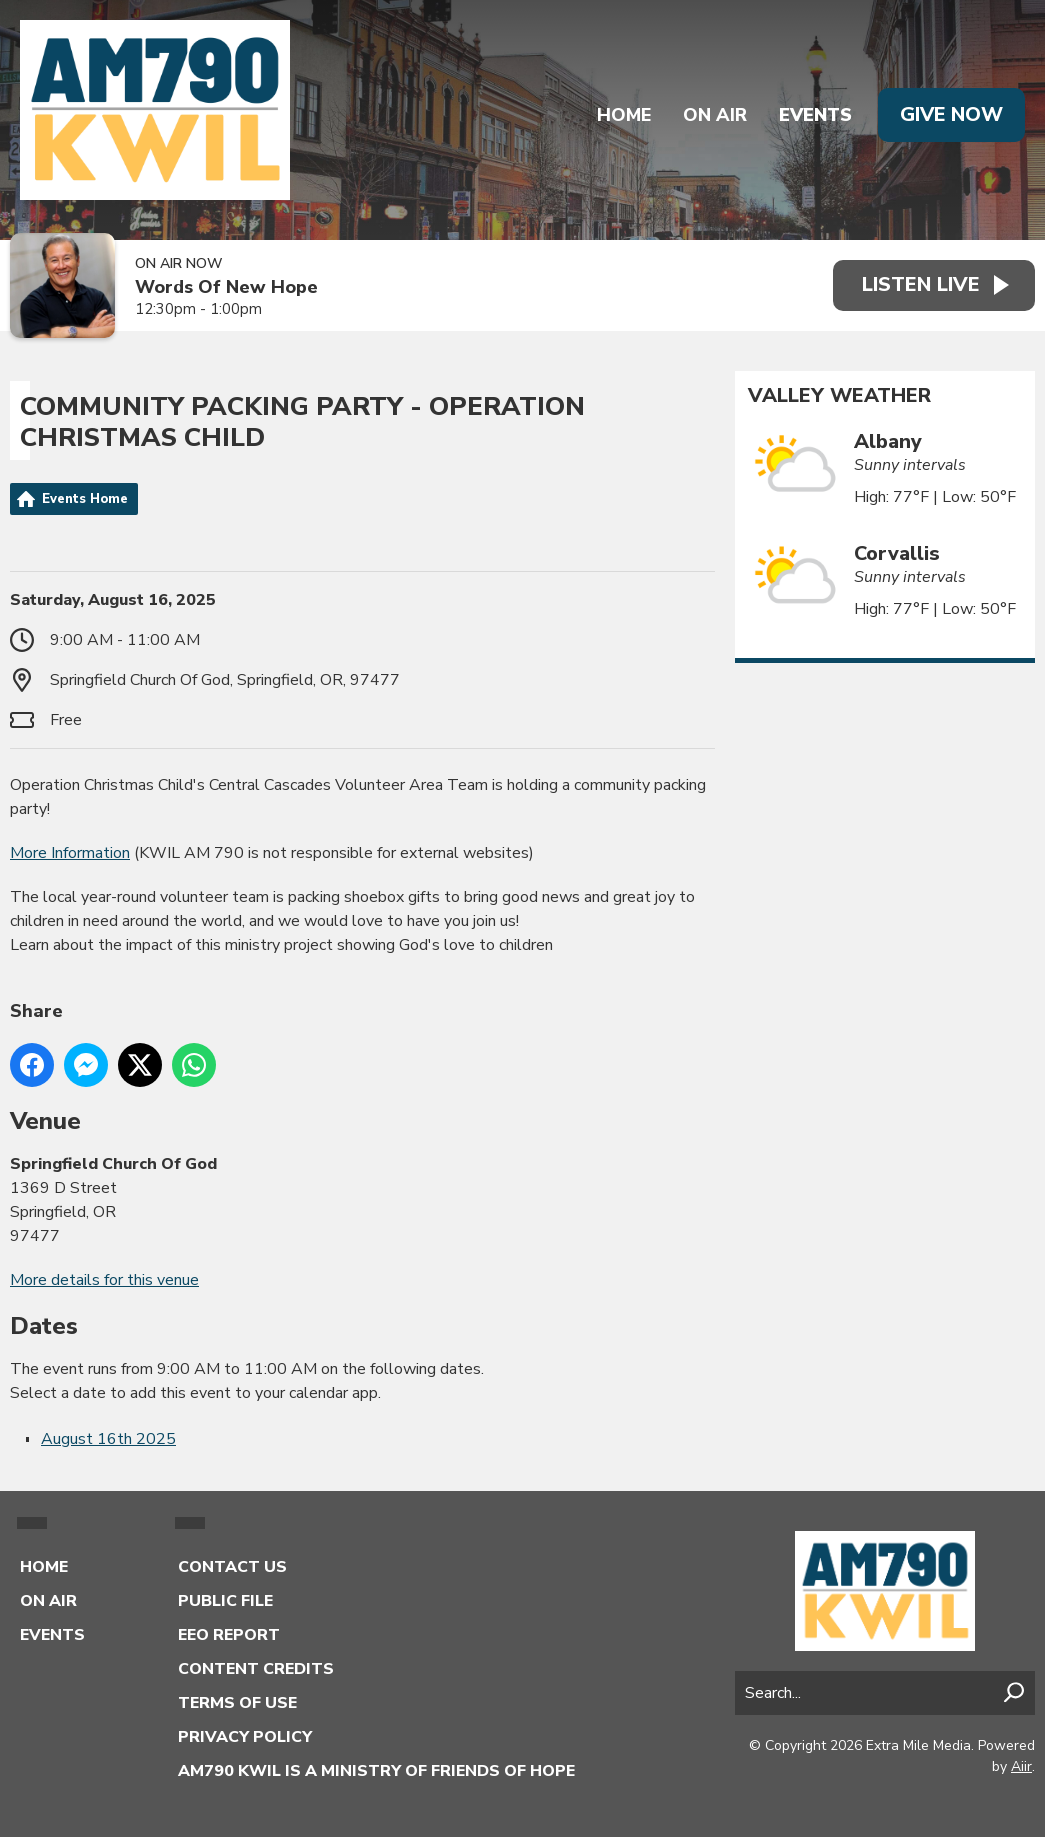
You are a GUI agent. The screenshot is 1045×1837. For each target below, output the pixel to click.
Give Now (950, 114)
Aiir (1021, 1766)
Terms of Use (237, 1703)
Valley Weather (839, 396)
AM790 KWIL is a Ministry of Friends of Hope (376, 1771)
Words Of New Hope (226, 287)
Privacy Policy (245, 1737)
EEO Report (229, 1635)
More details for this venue (104, 1280)
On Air (713, 115)
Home (622, 115)
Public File (225, 1601)
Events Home (85, 499)
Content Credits (256, 1669)
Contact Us (232, 1567)
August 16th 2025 (108, 1439)
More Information (70, 853)
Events (813, 115)
